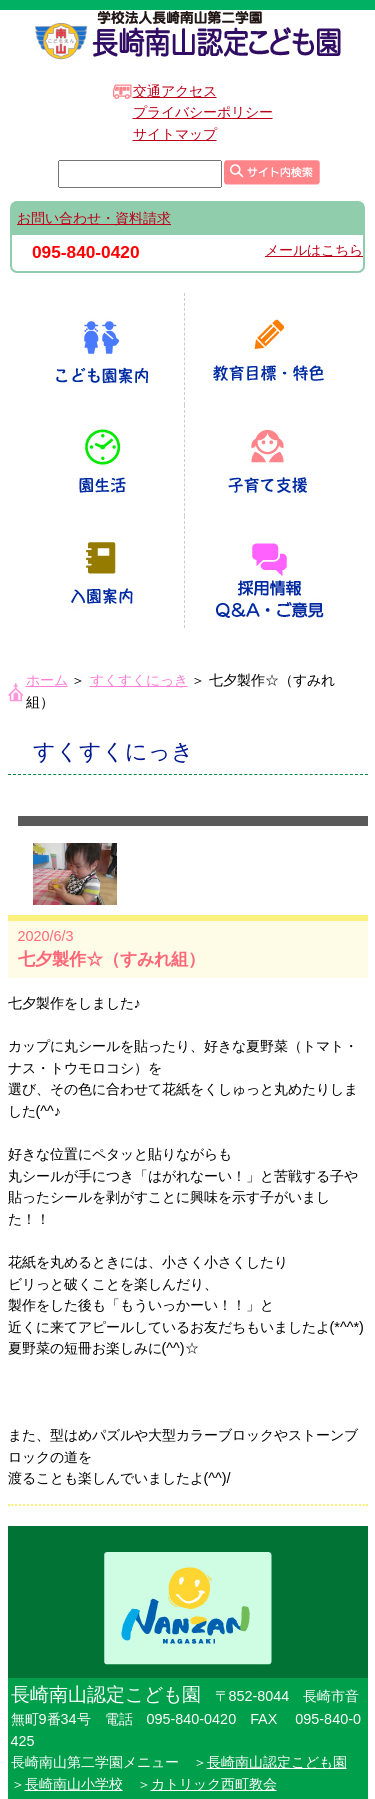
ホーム (47, 680)
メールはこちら (314, 250)
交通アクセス (175, 91)
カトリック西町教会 (214, 1784)
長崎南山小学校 (74, 1784)
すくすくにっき (139, 680)
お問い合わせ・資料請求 (94, 218)
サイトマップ (175, 134)
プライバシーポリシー (203, 112)
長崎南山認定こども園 (277, 1762)
